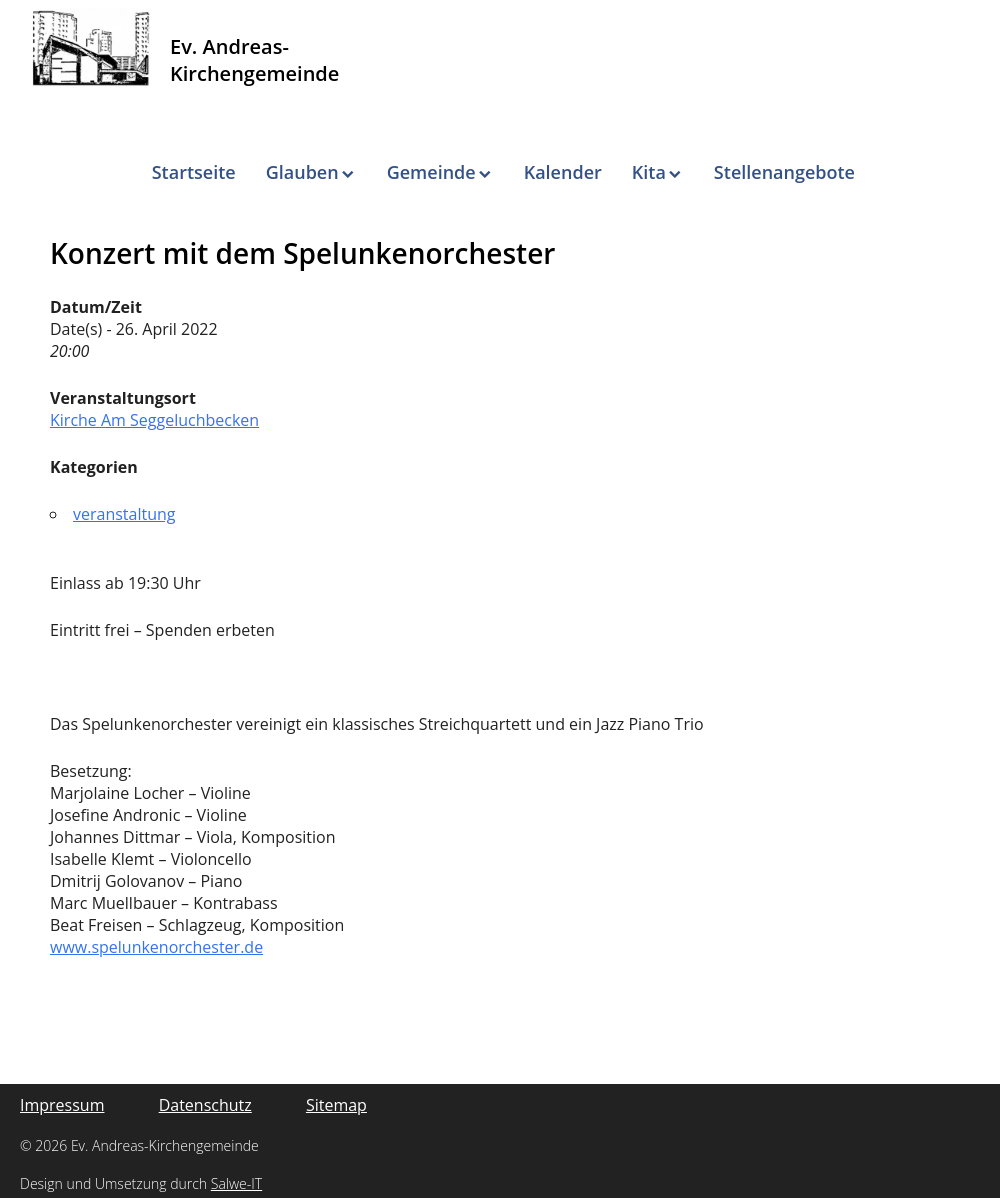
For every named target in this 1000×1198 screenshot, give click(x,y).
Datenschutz (205, 1105)
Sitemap (336, 1105)
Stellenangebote (784, 172)
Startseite (194, 172)
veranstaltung (124, 514)
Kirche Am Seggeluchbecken (154, 420)
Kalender (563, 172)
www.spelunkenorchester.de (156, 947)
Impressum (62, 1105)
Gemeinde (431, 172)
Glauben (302, 172)
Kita (649, 172)
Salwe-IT (236, 1183)
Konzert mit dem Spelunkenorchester (302, 253)
